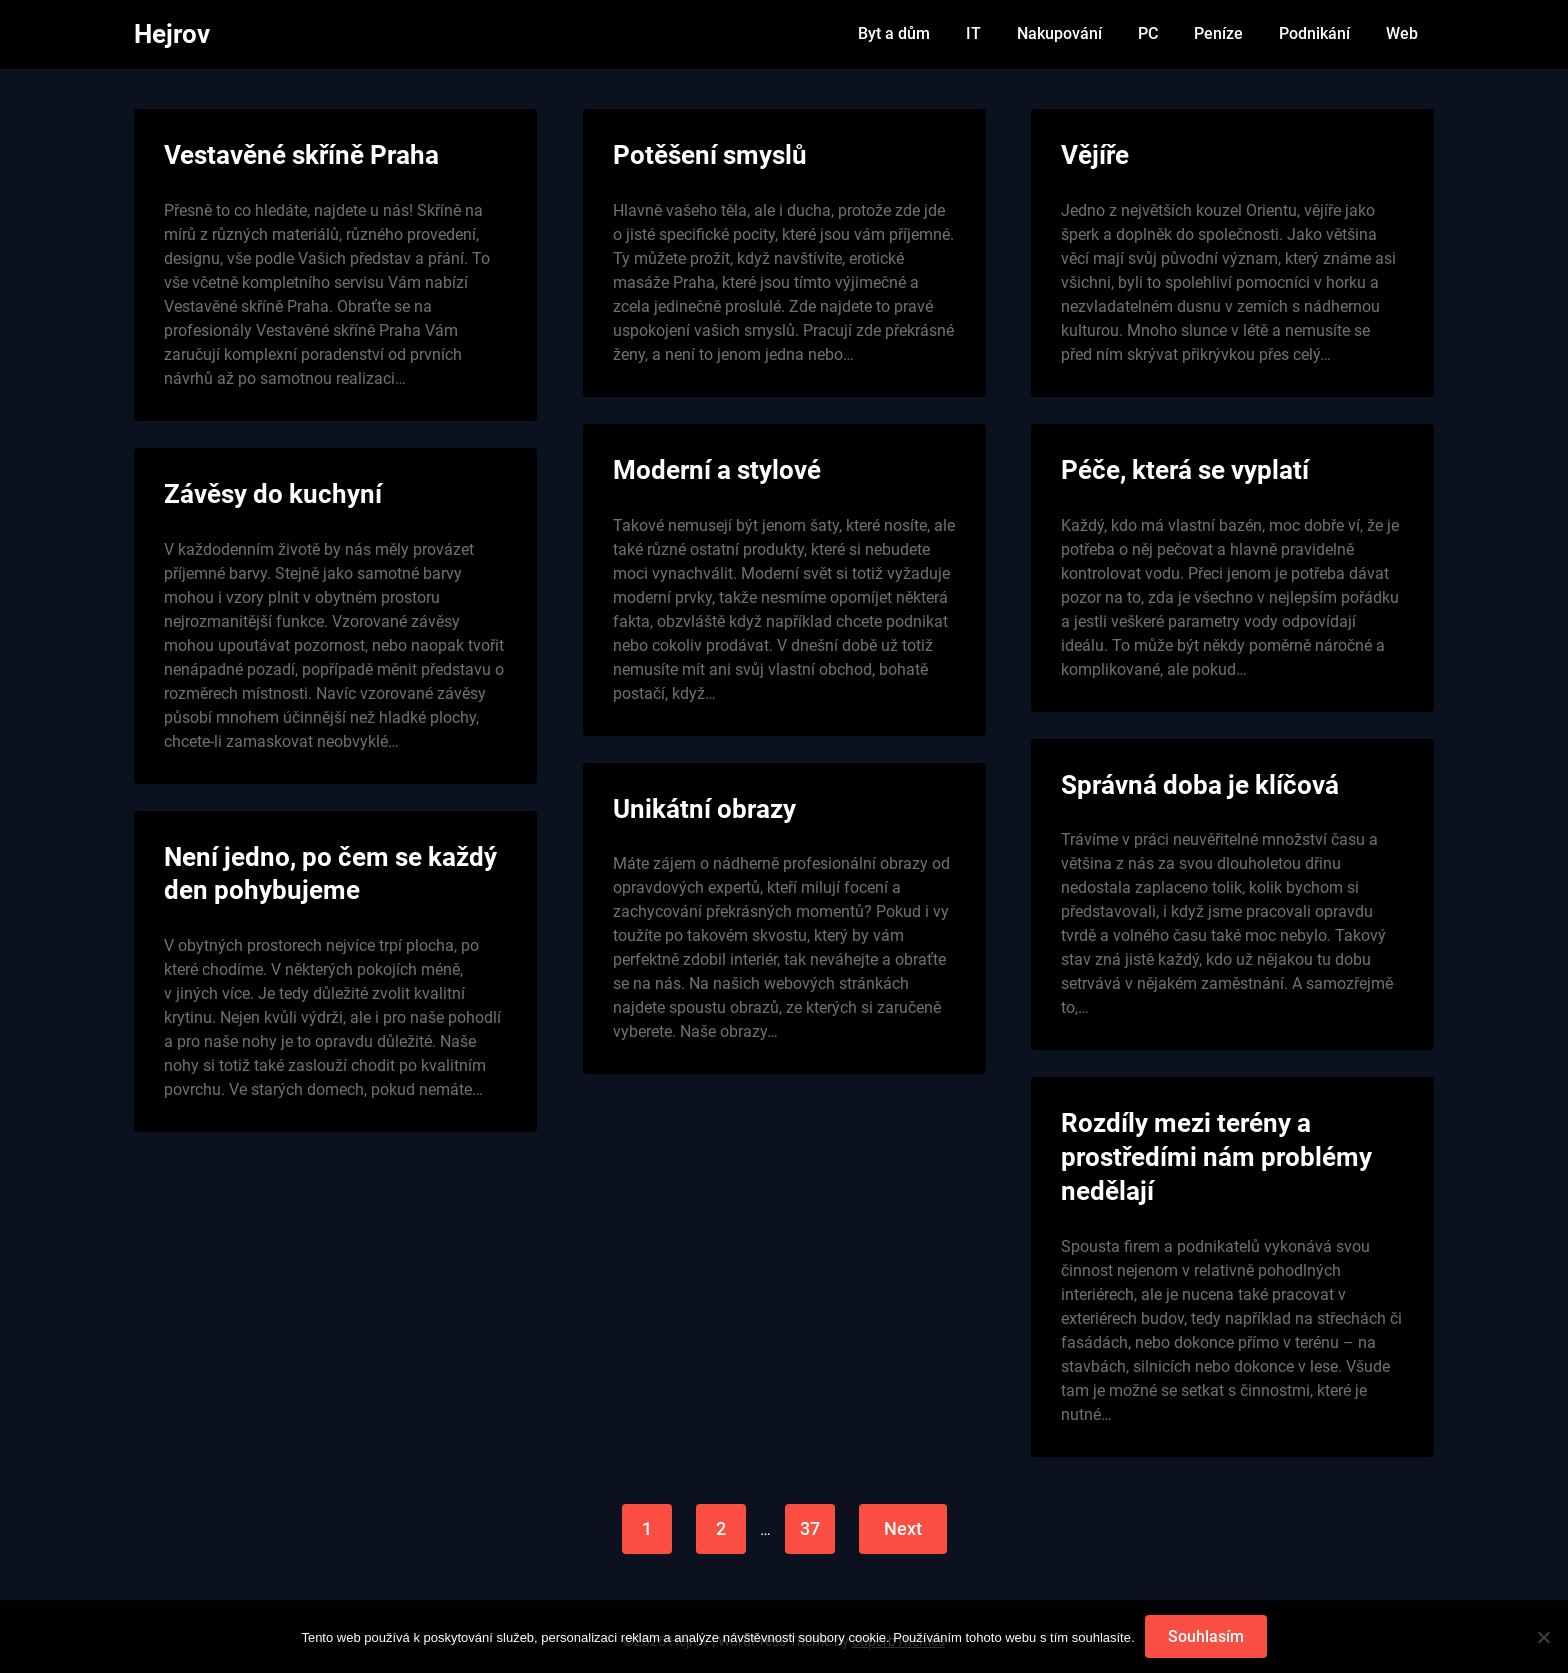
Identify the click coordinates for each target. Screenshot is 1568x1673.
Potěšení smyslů (710, 155)
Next (903, 1528)
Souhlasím (1206, 1636)
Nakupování (1059, 33)
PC (1148, 33)
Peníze (1218, 33)
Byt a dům (894, 33)
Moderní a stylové (717, 470)
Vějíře (1095, 155)
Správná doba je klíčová (1200, 785)
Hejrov (172, 34)
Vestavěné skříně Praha (301, 155)
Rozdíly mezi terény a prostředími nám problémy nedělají (1216, 1157)
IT (973, 33)
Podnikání (1314, 33)
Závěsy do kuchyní (273, 494)
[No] (1543, 1637)
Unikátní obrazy (704, 809)
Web (1402, 33)
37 (810, 1528)
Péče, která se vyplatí (1185, 470)
